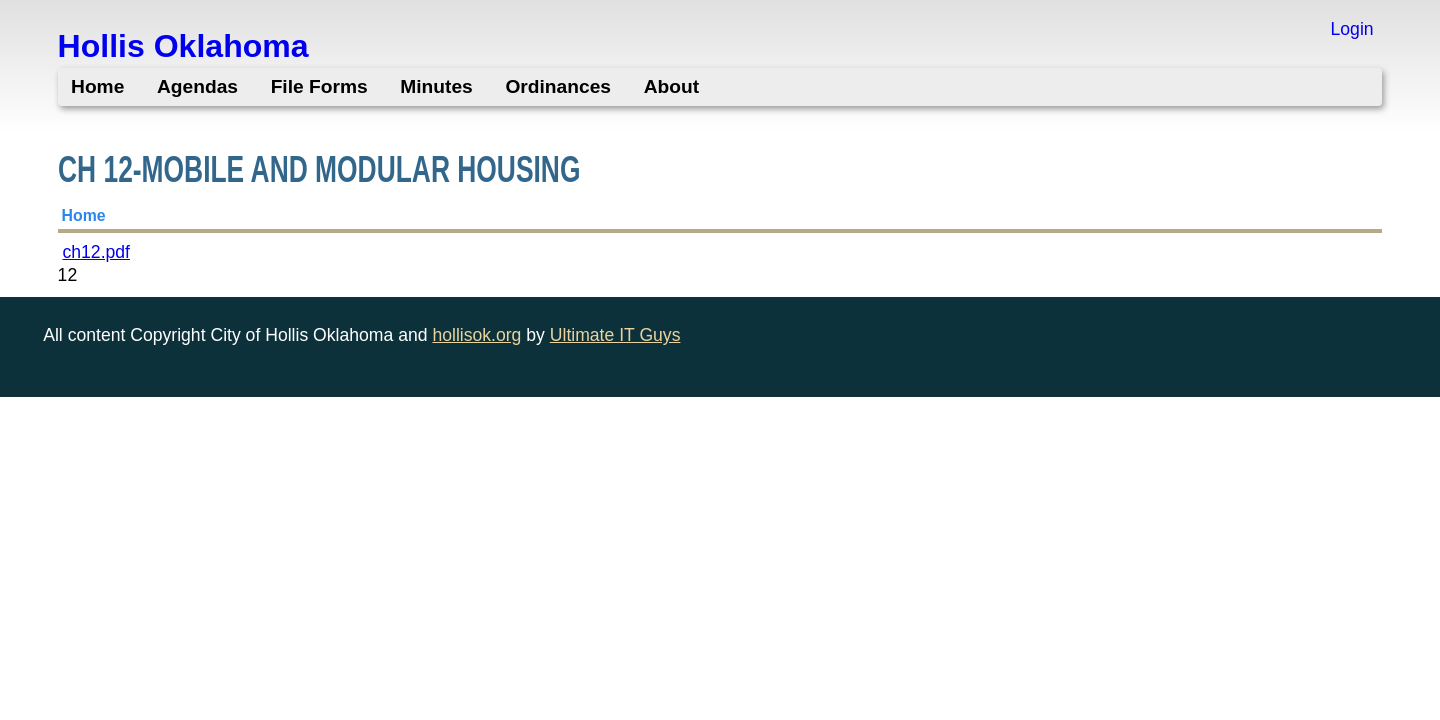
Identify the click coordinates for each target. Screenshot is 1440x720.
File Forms (319, 86)
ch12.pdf (96, 252)
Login (1352, 29)
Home (97, 86)
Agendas (197, 86)
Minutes (436, 86)
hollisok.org (476, 335)
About (671, 86)
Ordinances (558, 86)
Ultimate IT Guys (615, 335)
